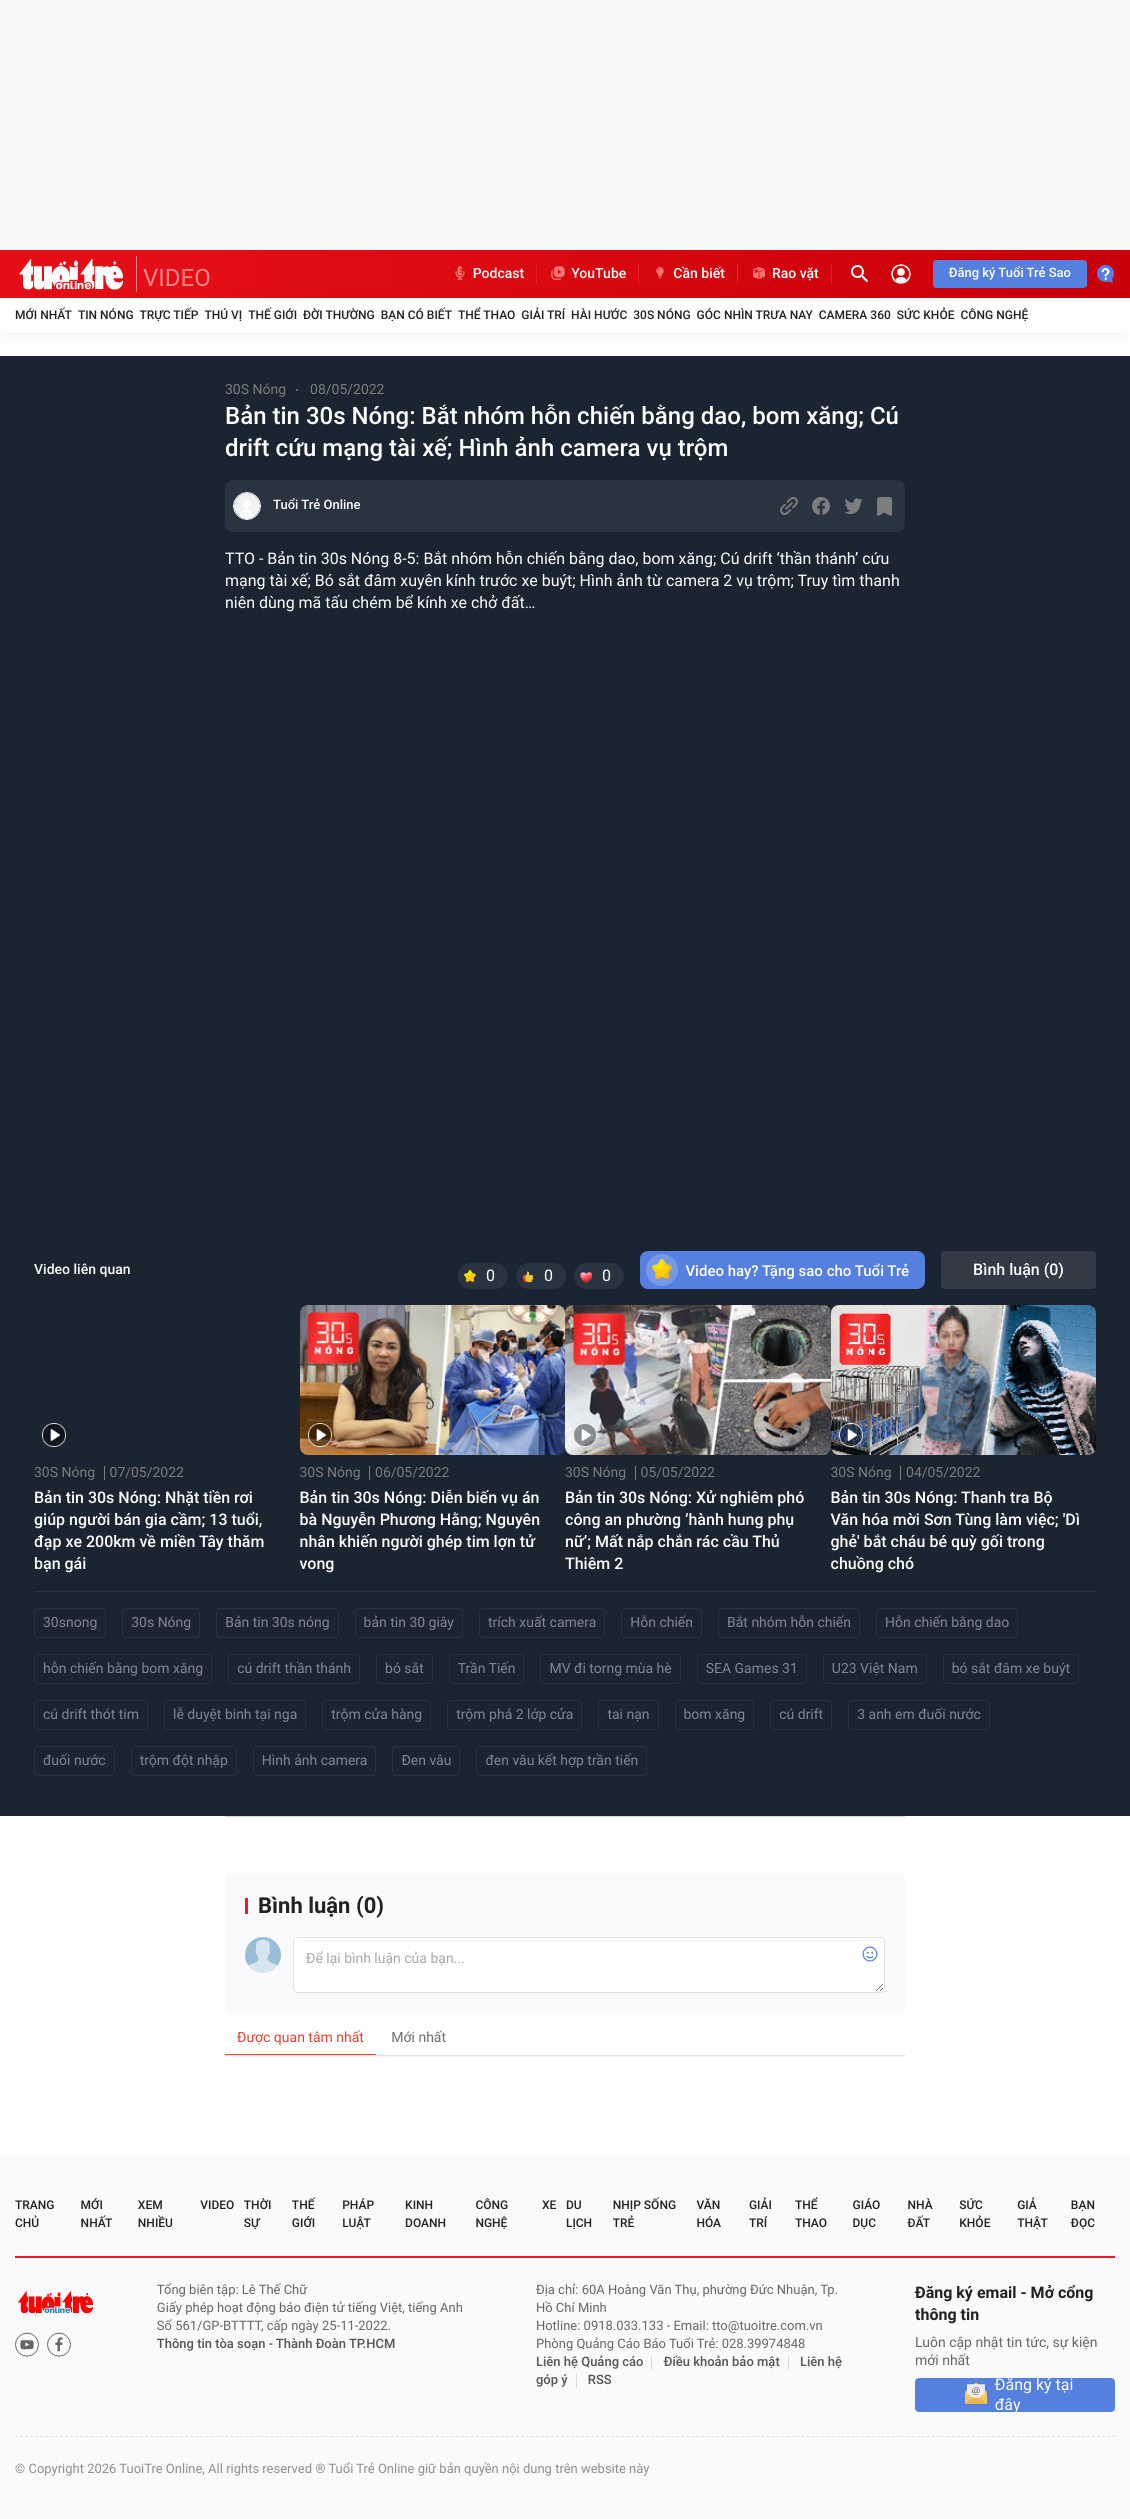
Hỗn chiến (661, 1623)
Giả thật (1032, 2214)
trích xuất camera (542, 1623)
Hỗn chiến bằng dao (947, 1623)
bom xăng (715, 1715)
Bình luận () (1018, 1269)
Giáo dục (867, 2214)
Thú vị (223, 315)
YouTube (587, 274)
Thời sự (258, 2214)
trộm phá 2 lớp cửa (514, 1715)
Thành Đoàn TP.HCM (335, 2344)
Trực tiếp (169, 315)
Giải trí (543, 315)
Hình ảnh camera (315, 1761)
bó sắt (404, 1669)
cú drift (801, 1715)
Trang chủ (34, 2214)
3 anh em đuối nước (919, 1715)
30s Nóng (161, 1623)
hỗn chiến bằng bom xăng (123, 1669)
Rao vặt (784, 274)
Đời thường (339, 315)
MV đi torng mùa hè (610, 1669)
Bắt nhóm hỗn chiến (789, 1623)
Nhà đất (919, 2214)
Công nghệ (994, 315)
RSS (600, 2380)
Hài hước (599, 315)
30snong (70, 1623)
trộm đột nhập (184, 1761)
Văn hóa (708, 2214)
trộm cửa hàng (376, 1715)
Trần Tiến (487, 1669)
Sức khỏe (926, 315)
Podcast (488, 274)
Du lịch (579, 2214)
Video (217, 2205)
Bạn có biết (416, 315)
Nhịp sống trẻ (644, 2214)
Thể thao (486, 315)
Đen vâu (426, 1761)
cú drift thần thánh (294, 1669)
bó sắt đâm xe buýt (1011, 1669)
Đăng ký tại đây (1034, 2395)
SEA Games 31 (752, 1669)
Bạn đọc (1083, 2214)
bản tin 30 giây (409, 1623)
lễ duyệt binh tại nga (235, 1715)
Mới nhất (43, 315)
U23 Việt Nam (875, 1669)
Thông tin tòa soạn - (216, 2344)
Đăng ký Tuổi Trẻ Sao (1010, 273)
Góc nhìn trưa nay (755, 315)
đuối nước (74, 1761)
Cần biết (688, 274)
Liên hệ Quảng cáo (590, 2362)
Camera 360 (855, 315)
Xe (549, 2205)
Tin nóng (106, 315)
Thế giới (272, 315)
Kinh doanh (425, 2214)
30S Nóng (661, 315)
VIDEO (177, 278)
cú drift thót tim (91, 1715)
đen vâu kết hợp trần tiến (561, 1761)
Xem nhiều (155, 2214)
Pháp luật (358, 2214)
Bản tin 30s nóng (277, 1623)
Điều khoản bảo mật (722, 2362)
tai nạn (628, 1715)
